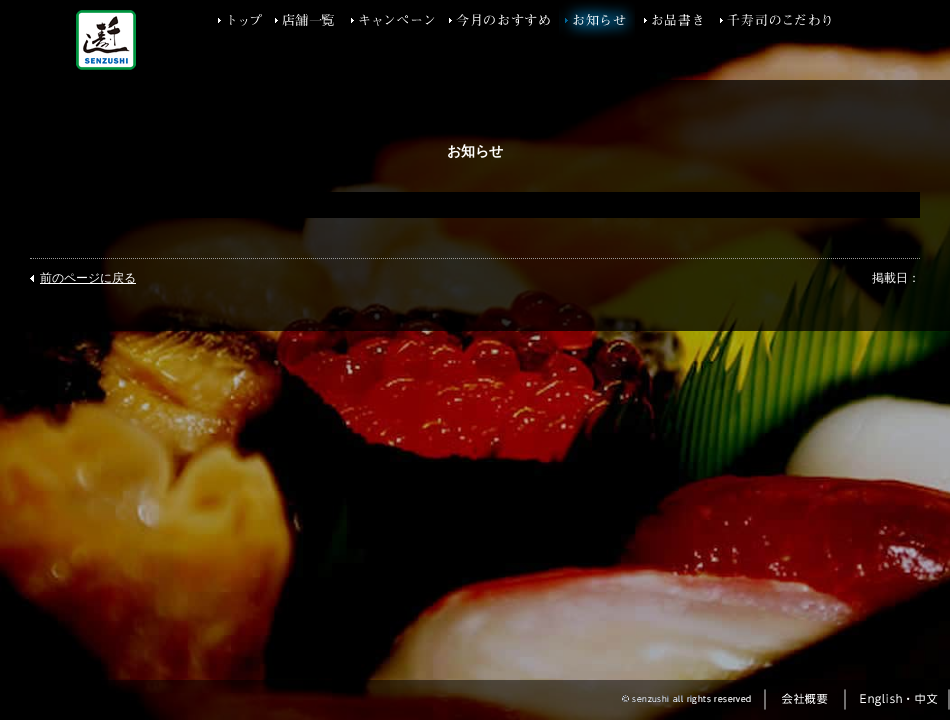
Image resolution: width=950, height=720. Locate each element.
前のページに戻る (88, 278)
